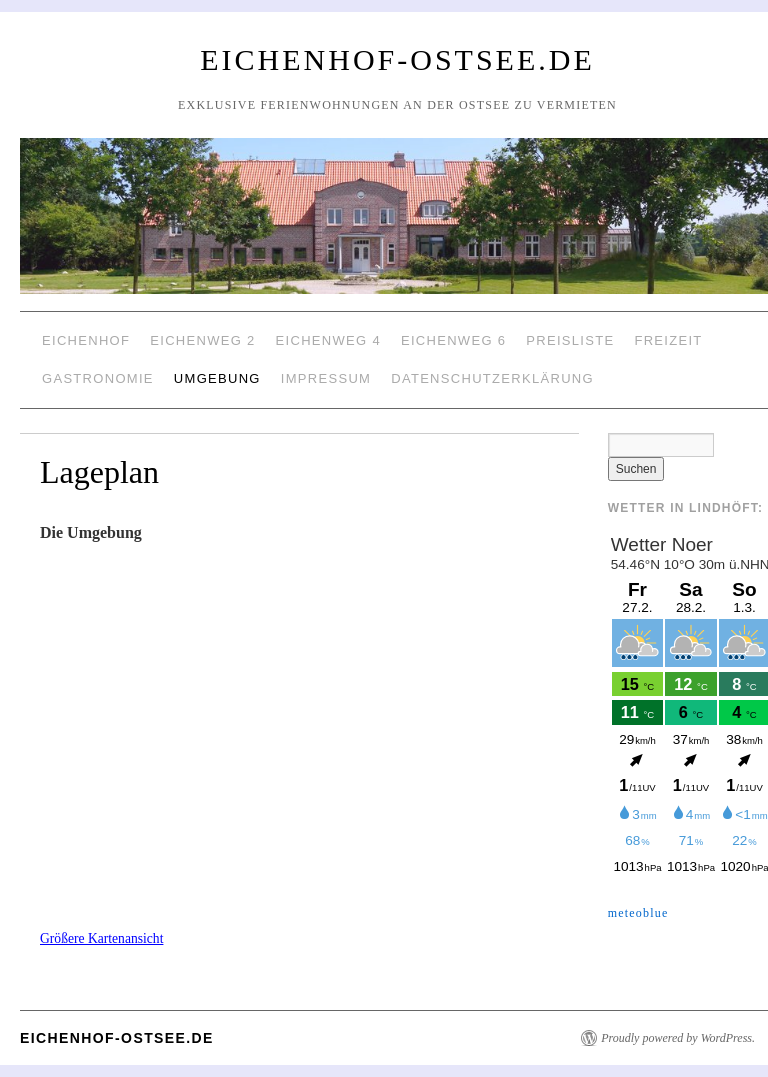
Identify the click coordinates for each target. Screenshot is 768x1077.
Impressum (326, 378)
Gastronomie (98, 378)
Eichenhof (86, 340)
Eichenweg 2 (202, 340)
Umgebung (217, 378)
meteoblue (638, 913)
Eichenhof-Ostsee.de (397, 59)
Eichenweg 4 (328, 340)
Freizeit (668, 340)
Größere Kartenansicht (101, 938)
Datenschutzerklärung (492, 378)
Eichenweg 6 (453, 340)
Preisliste (570, 340)
